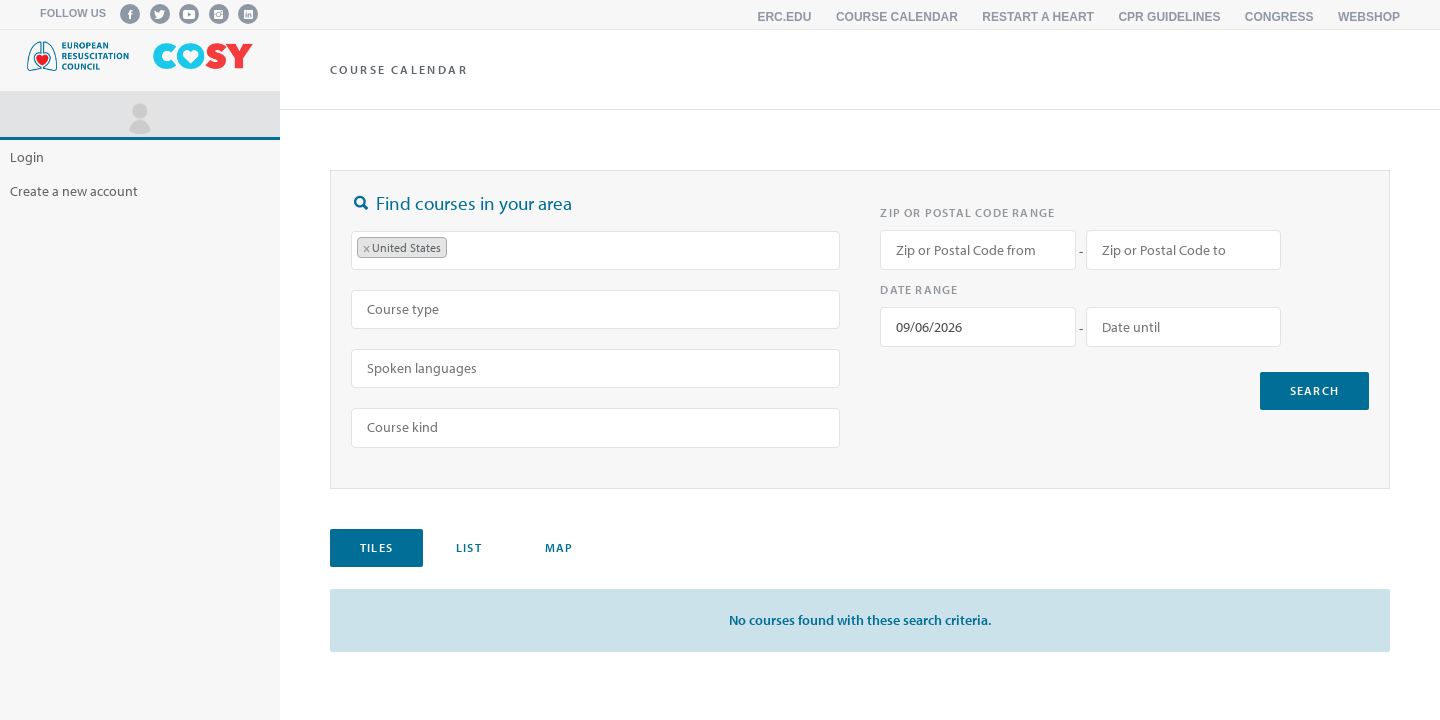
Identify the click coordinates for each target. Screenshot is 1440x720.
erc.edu (784, 17)
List (469, 547)
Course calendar (897, 17)
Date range (919, 289)
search (1314, 390)
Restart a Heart (1038, 17)
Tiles (376, 547)
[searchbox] (462, 250)
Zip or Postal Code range (967, 212)
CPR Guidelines (1169, 17)
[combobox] (595, 250)
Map (559, 547)
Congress (1279, 17)
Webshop (1369, 17)
